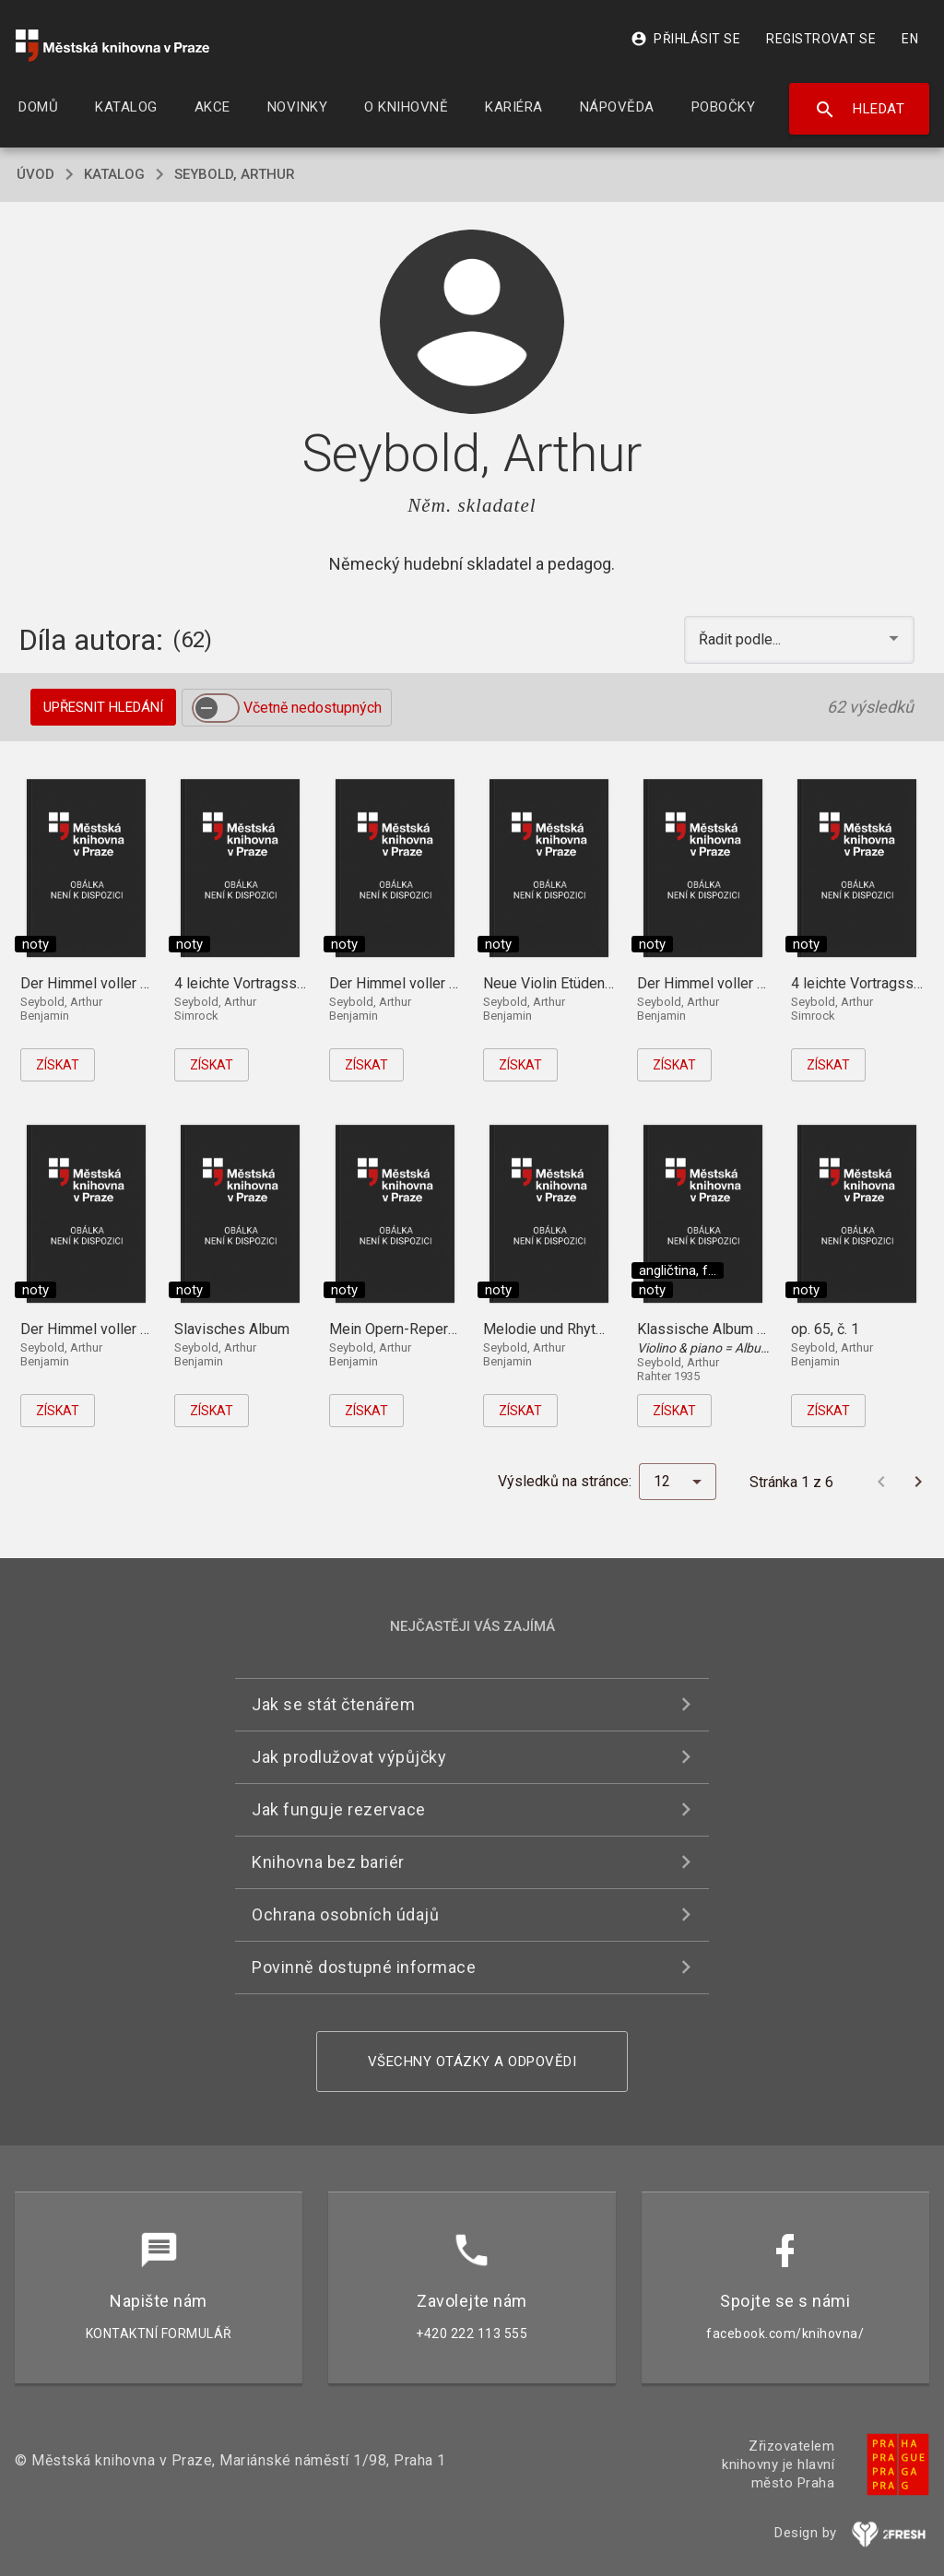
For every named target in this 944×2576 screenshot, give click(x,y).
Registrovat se (821, 38)
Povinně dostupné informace (364, 1967)
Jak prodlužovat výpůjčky (349, 1757)
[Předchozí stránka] (881, 1481)
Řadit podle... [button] (742, 639)
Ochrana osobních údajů (345, 1914)
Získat (57, 1065)
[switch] (216, 708)
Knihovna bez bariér (328, 1862)
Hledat (859, 110)
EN (910, 38)
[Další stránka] (918, 1481)
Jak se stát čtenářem (333, 1704)
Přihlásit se (685, 38)
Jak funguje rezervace (339, 1809)
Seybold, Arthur (234, 174)
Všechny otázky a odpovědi (472, 2061)
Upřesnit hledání (103, 707)
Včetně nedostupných (312, 707)
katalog (114, 174)
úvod (35, 174)
